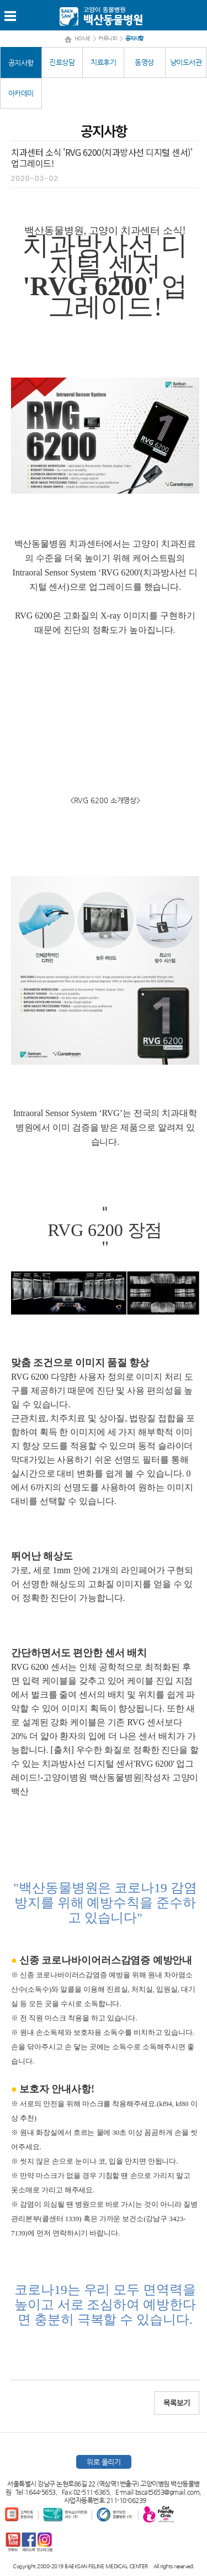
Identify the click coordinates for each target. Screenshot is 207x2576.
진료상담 (62, 62)
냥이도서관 (186, 62)
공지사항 (21, 63)
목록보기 (176, 2403)
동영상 (144, 62)
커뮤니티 (107, 38)
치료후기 (103, 62)
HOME (83, 38)
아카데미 (21, 93)
